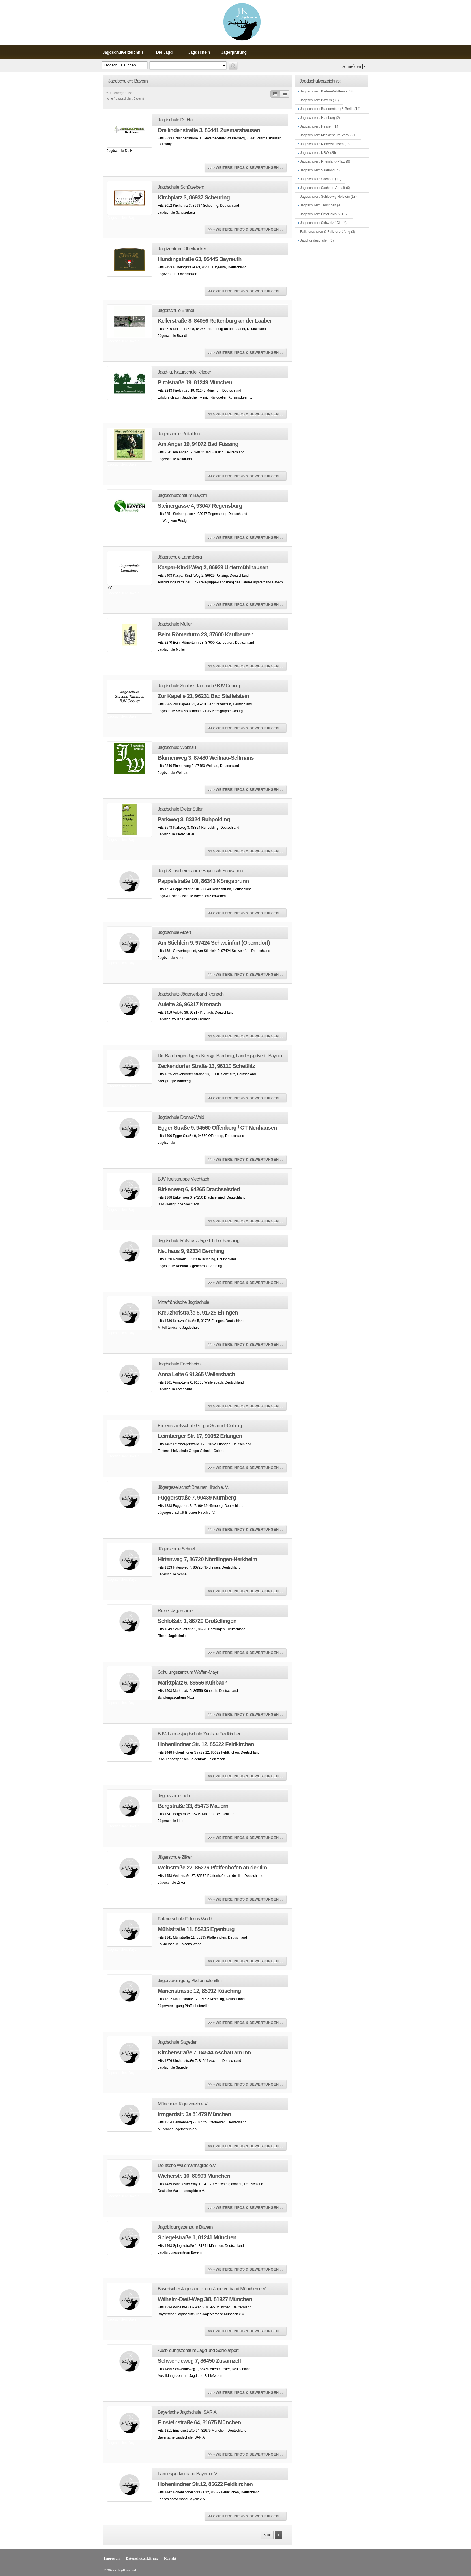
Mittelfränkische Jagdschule (183, 1302)
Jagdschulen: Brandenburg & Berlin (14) (330, 109)
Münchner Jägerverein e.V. (183, 2104)
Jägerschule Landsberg (180, 557)
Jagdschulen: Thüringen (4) (320, 205)
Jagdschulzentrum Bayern (182, 495)
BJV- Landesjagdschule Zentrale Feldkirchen (199, 1734)
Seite (267, 2535)
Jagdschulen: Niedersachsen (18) (325, 144)
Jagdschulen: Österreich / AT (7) (324, 214)
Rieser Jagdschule (175, 1610)
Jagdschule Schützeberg (181, 187)
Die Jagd (164, 52)
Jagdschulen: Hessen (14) (319, 126)
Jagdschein (199, 52)
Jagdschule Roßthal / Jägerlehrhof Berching (199, 1240)
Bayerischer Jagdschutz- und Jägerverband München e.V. (212, 2288)
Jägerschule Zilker (175, 1857)
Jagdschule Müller (175, 624)
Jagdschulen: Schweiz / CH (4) (323, 223)
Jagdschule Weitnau (177, 747)
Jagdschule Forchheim (179, 1364)
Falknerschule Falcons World (185, 1919)
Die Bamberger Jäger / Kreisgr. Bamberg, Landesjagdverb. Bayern (220, 1055)
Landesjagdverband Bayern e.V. (188, 2473)
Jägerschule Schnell (176, 1549)
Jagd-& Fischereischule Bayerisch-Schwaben (200, 870)
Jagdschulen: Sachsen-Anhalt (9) (324, 188)
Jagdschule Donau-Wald (181, 1117)
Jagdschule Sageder (177, 2042)
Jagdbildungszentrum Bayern (185, 2227)
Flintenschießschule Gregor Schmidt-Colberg (200, 1425)
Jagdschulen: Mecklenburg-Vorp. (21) (328, 135)
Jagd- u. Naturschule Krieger (184, 372)
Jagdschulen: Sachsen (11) (320, 179)
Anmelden (351, 66)
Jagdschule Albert (174, 932)
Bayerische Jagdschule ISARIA (187, 2412)
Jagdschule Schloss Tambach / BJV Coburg (199, 685)
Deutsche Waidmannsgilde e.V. (187, 2165)
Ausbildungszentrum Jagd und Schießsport (198, 2350)
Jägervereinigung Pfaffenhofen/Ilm (190, 1980)
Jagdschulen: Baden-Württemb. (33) (327, 91)
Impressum (112, 2558)
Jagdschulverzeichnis (123, 52)
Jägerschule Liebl (174, 1795)
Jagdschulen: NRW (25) (317, 153)
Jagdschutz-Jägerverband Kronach (191, 994)
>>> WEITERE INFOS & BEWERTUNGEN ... (245, 167)
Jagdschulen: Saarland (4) (319, 170)
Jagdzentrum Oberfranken (182, 248)
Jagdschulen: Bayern (129, 98)
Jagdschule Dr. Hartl (176, 119)
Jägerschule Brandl (176, 310)
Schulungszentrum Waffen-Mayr (188, 1672)
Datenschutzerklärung (142, 2558)
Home (109, 98)
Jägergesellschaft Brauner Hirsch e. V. (193, 1487)
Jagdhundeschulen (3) (316, 240)
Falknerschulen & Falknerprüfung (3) (327, 232)
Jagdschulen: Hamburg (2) (319, 118)
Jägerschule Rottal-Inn (179, 433)
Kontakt (170, 2558)
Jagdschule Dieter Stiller (180, 809)
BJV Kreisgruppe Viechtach (183, 1179)
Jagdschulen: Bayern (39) (319, 100)
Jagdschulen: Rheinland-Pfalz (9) (324, 161)
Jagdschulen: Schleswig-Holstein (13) (328, 197)
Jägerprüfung (234, 52)
